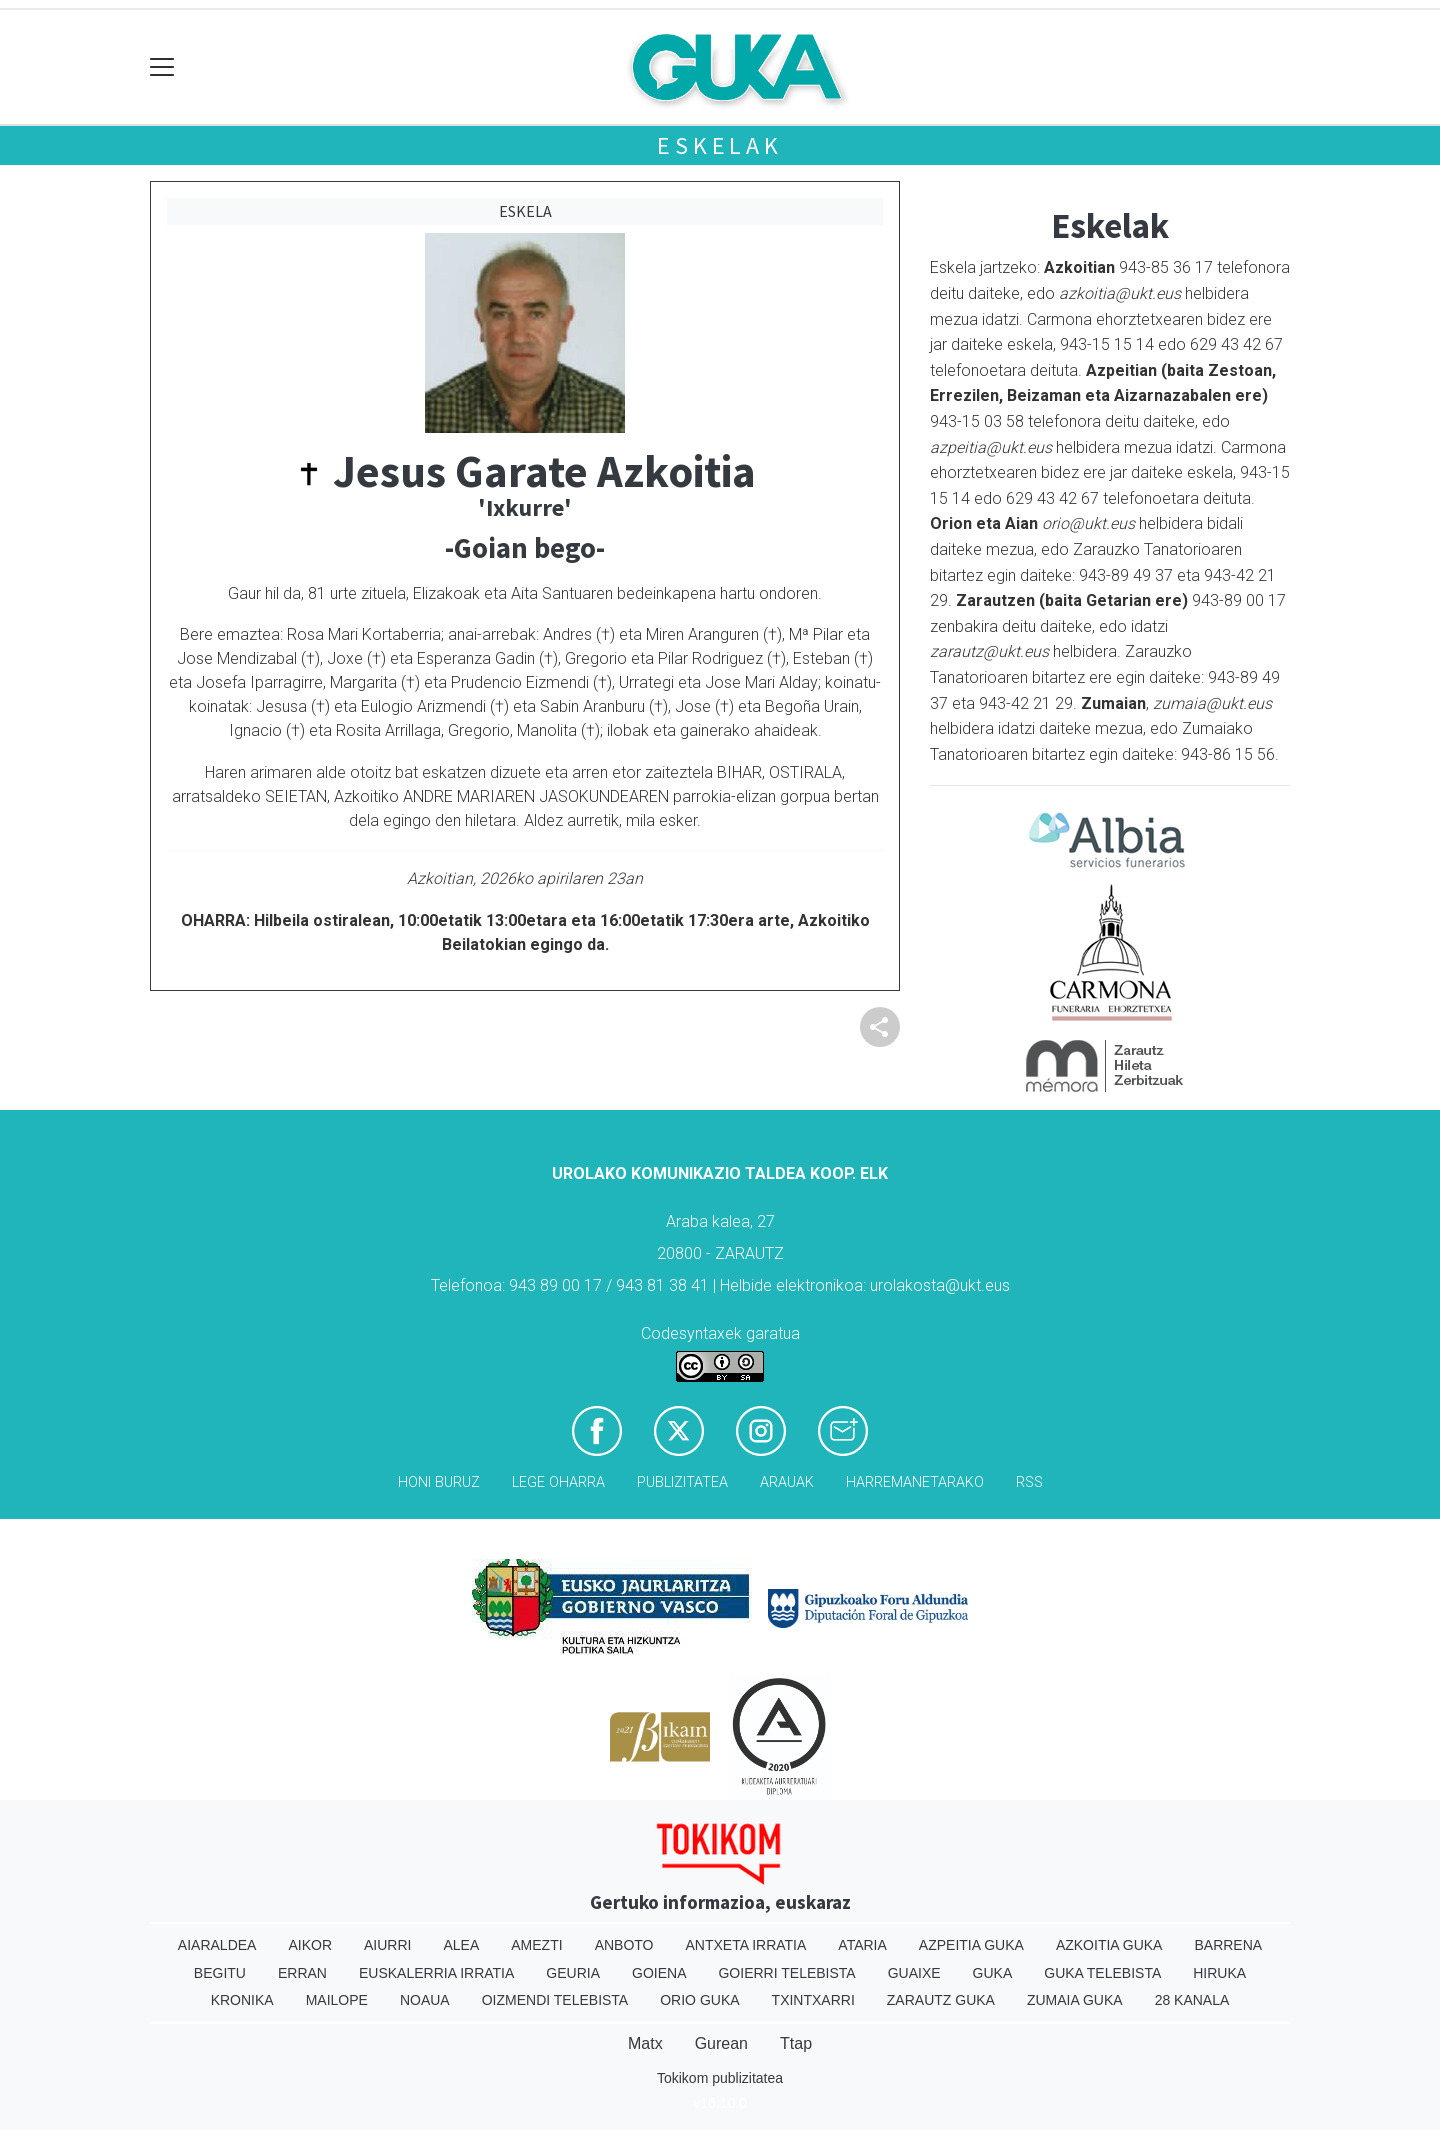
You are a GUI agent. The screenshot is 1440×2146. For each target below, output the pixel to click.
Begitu (220, 1973)
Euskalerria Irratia (436, 1973)
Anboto (624, 1945)
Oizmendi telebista (555, 2000)
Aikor (310, 1945)
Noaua (425, 2000)
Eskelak (720, 145)
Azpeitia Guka (971, 1945)
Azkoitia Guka (1109, 1945)
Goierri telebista (786, 1973)
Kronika (242, 2000)
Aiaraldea (217, 1945)
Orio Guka (699, 2000)
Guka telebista (1102, 1973)
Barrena (1228, 1945)
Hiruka (1219, 1973)
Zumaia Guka (1075, 2000)
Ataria (862, 1945)
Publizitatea (682, 1482)
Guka (993, 1973)
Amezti (536, 1945)
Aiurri (387, 1945)
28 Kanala (1192, 2000)
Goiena (659, 1973)
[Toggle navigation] (162, 67)
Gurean (721, 2043)
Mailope (337, 2000)
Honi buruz (439, 1482)
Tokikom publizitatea (720, 2078)
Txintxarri (813, 2000)
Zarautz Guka (941, 2000)
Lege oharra (558, 1482)
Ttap (796, 2043)
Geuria (573, 1973)
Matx (645, 2043)
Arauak (787, 1482)
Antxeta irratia (746, 1945)
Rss (1029, 1482)
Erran (302, 1973)
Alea (461, 1945)
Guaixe (914, 1973)
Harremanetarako (915, 1482)
